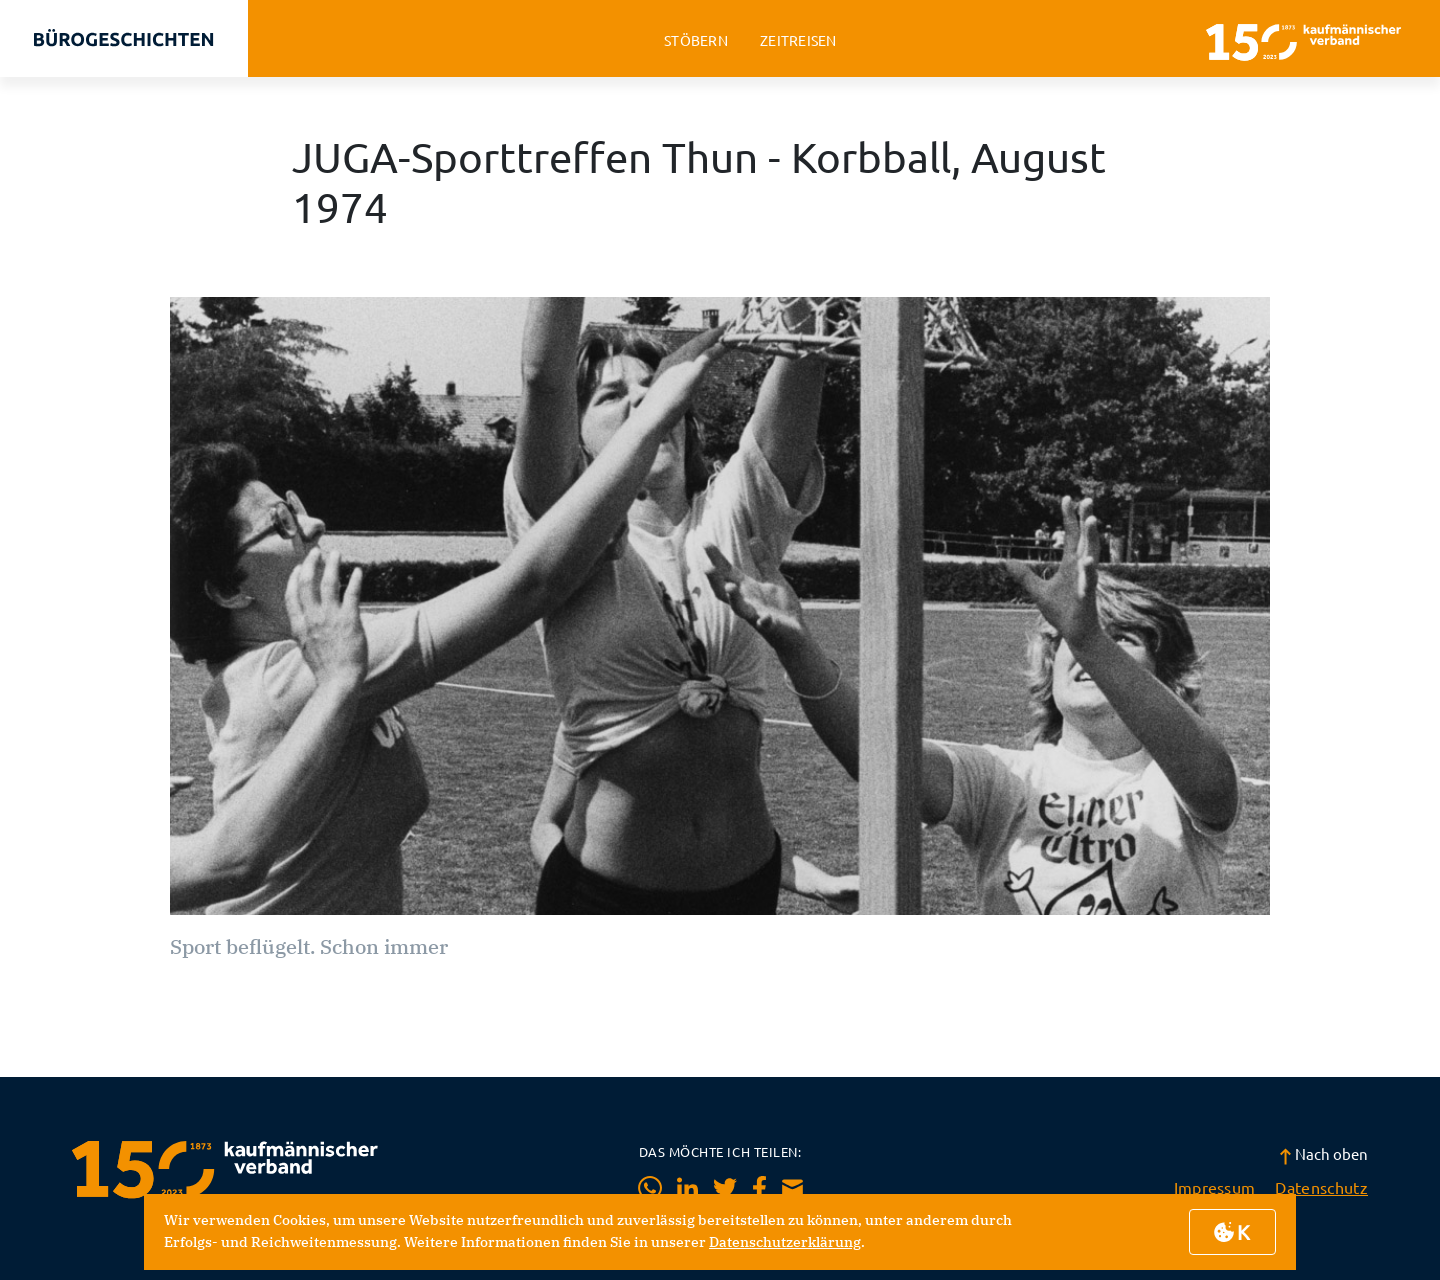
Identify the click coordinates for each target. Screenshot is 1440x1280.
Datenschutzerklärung (785, 1242)
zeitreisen (798, 40)
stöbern (696, 40)
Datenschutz (1321, 1187)
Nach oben (1323, 1153)
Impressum (1215, 1187)
